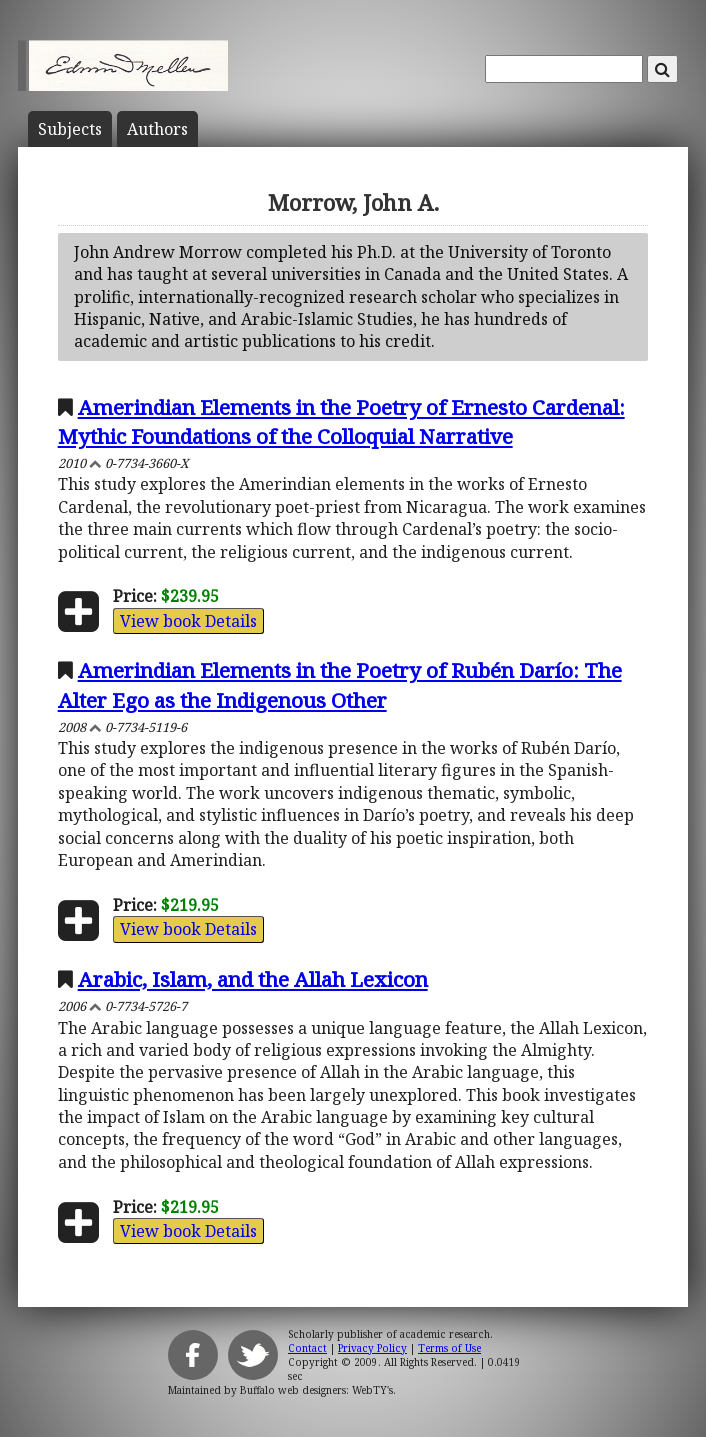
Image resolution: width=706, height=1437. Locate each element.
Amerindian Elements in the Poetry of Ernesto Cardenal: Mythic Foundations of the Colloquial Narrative (341, 421)
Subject (70, 129)
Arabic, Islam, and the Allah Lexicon (253, 979)
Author (157, 129)
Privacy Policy (372, 1348)
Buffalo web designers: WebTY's (316, 1390)
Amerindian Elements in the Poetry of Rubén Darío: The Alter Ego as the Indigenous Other (340, 684)
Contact (307, 1348)
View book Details (188, 621)
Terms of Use (449, 1348)
